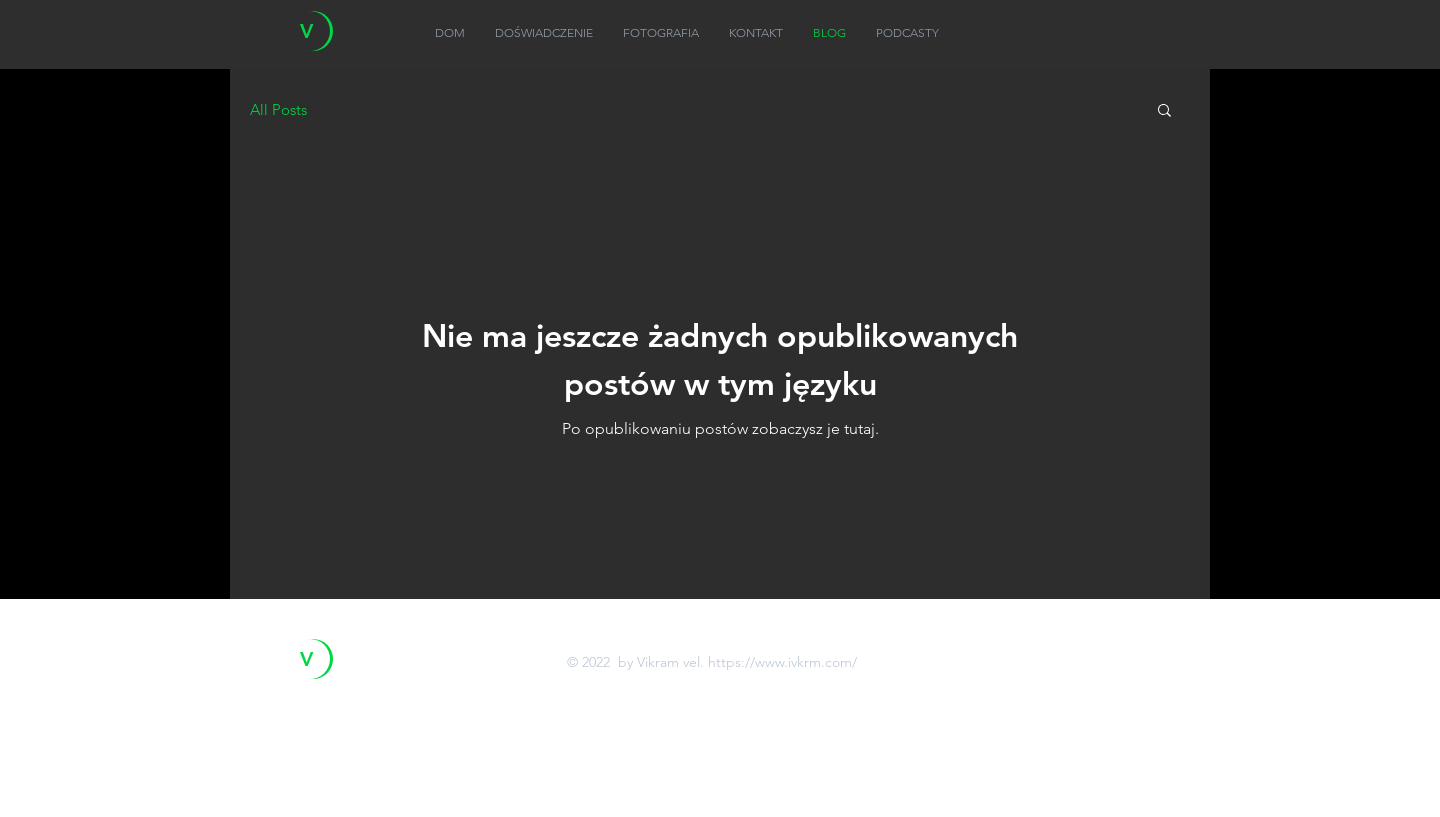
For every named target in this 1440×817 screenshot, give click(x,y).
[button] (1164, 111)
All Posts (278, 109)
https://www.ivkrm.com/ (782, 662)
